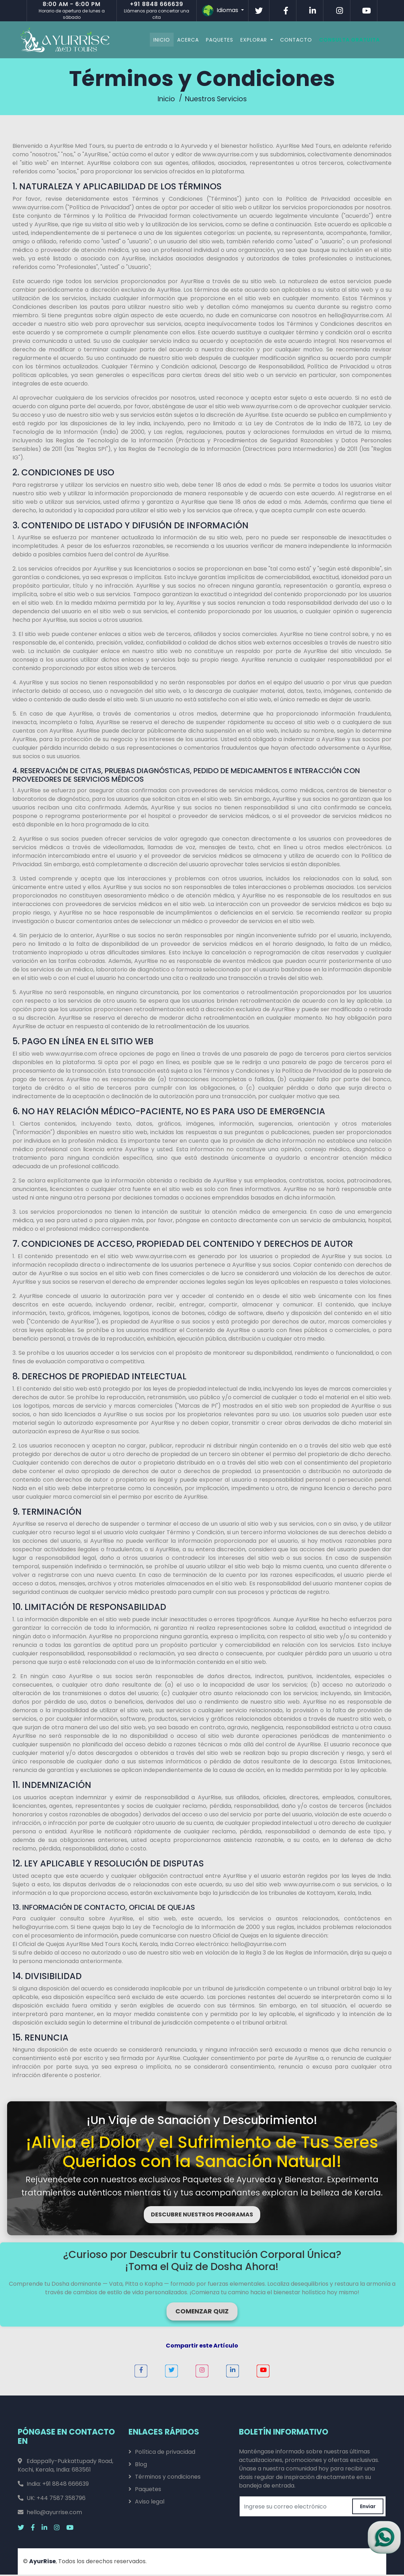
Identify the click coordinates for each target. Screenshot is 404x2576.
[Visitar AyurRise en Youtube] (366, 10)
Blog (141, 2466)
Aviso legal (149, 2503)
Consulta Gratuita (343, 39)
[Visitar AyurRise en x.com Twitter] (23, 2529)
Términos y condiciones (168, 2478)
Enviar (368, 2507)
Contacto (290, 39)
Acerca (182, 39)
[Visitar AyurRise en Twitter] (258, 10)
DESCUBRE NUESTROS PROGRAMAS (202, 2216)
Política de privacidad (165, 2453)
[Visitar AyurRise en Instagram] (339, 10)
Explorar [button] (248, 39)
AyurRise (42, 2563)
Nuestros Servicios (217, 100)
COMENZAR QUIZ (202, 2312)
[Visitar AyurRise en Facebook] (285, 10)
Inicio (155, 39)
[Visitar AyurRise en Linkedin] (312, 10)
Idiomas (221, 10)
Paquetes (213, 39)
